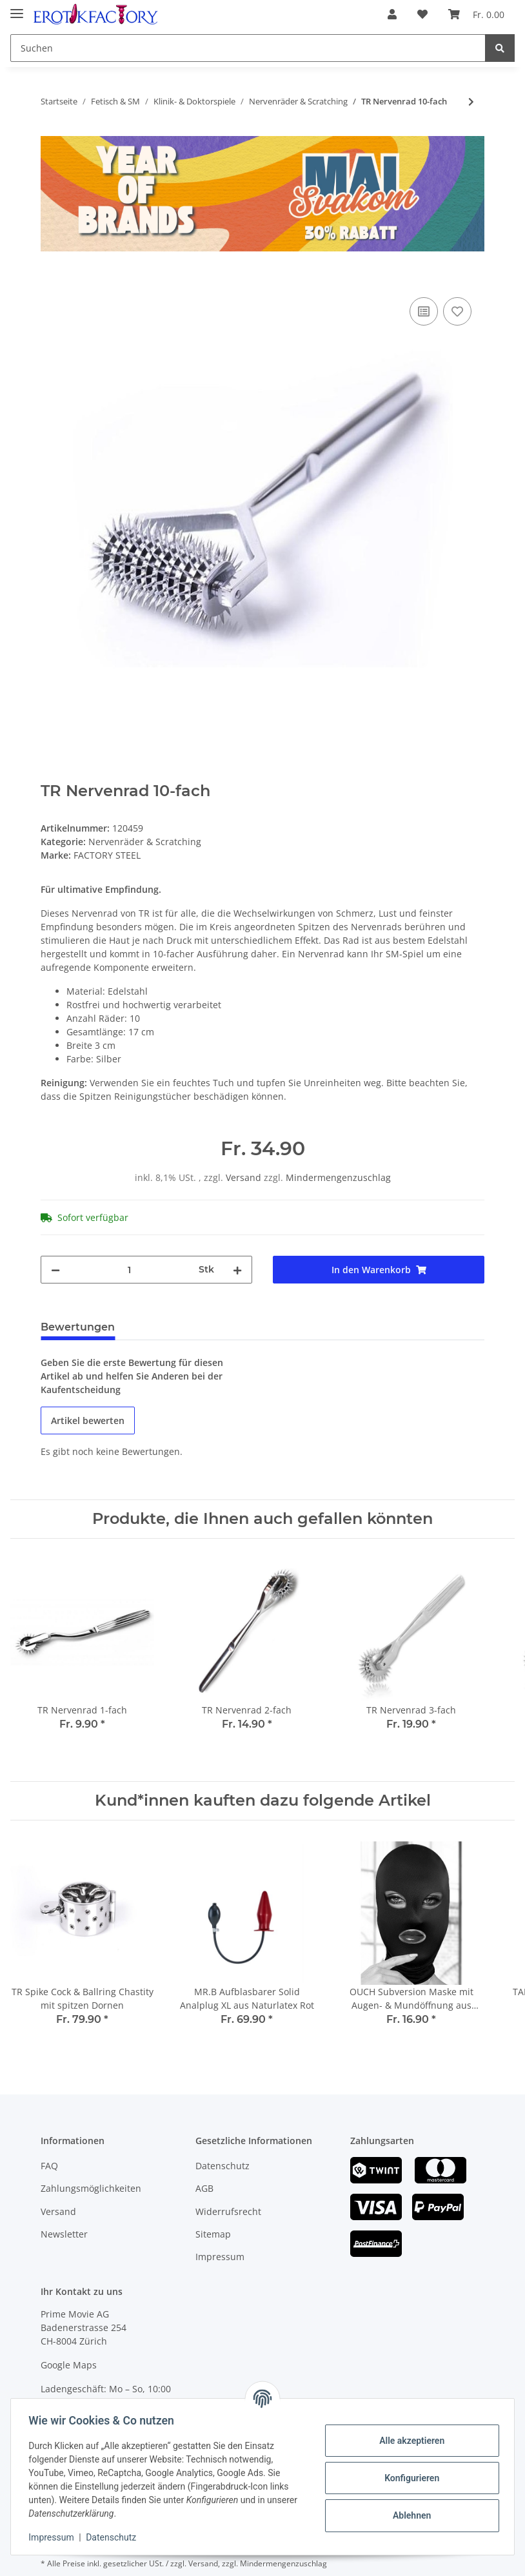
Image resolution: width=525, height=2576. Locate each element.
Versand (245, 1177)
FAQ (49, 2166)
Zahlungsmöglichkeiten (91, 2188)
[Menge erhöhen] (237, 1269)
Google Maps (69, 2365)
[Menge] (129, 1269)
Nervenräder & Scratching (144, 841)
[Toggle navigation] (16, 8)
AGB (204, 2188)
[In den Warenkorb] (51, 280)
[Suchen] (248, 48)
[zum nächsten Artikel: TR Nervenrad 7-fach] (471, 101)
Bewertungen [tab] (78, 1327)
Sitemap (213, 2234)
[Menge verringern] (55, 1269)
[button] (392, 14)
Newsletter (64, 2234)
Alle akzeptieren (408, 2440)
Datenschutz (222, 2166)
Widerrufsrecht (228, 2211)
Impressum (219, 2256)
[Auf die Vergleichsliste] (424, 311)
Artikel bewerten (87, 1420)
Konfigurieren (408, 2478)
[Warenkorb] (476, 14)
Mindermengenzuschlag (338, 1177)
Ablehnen (409, 2515)
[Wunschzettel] (422, 14)
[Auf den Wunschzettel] (457, 311)
